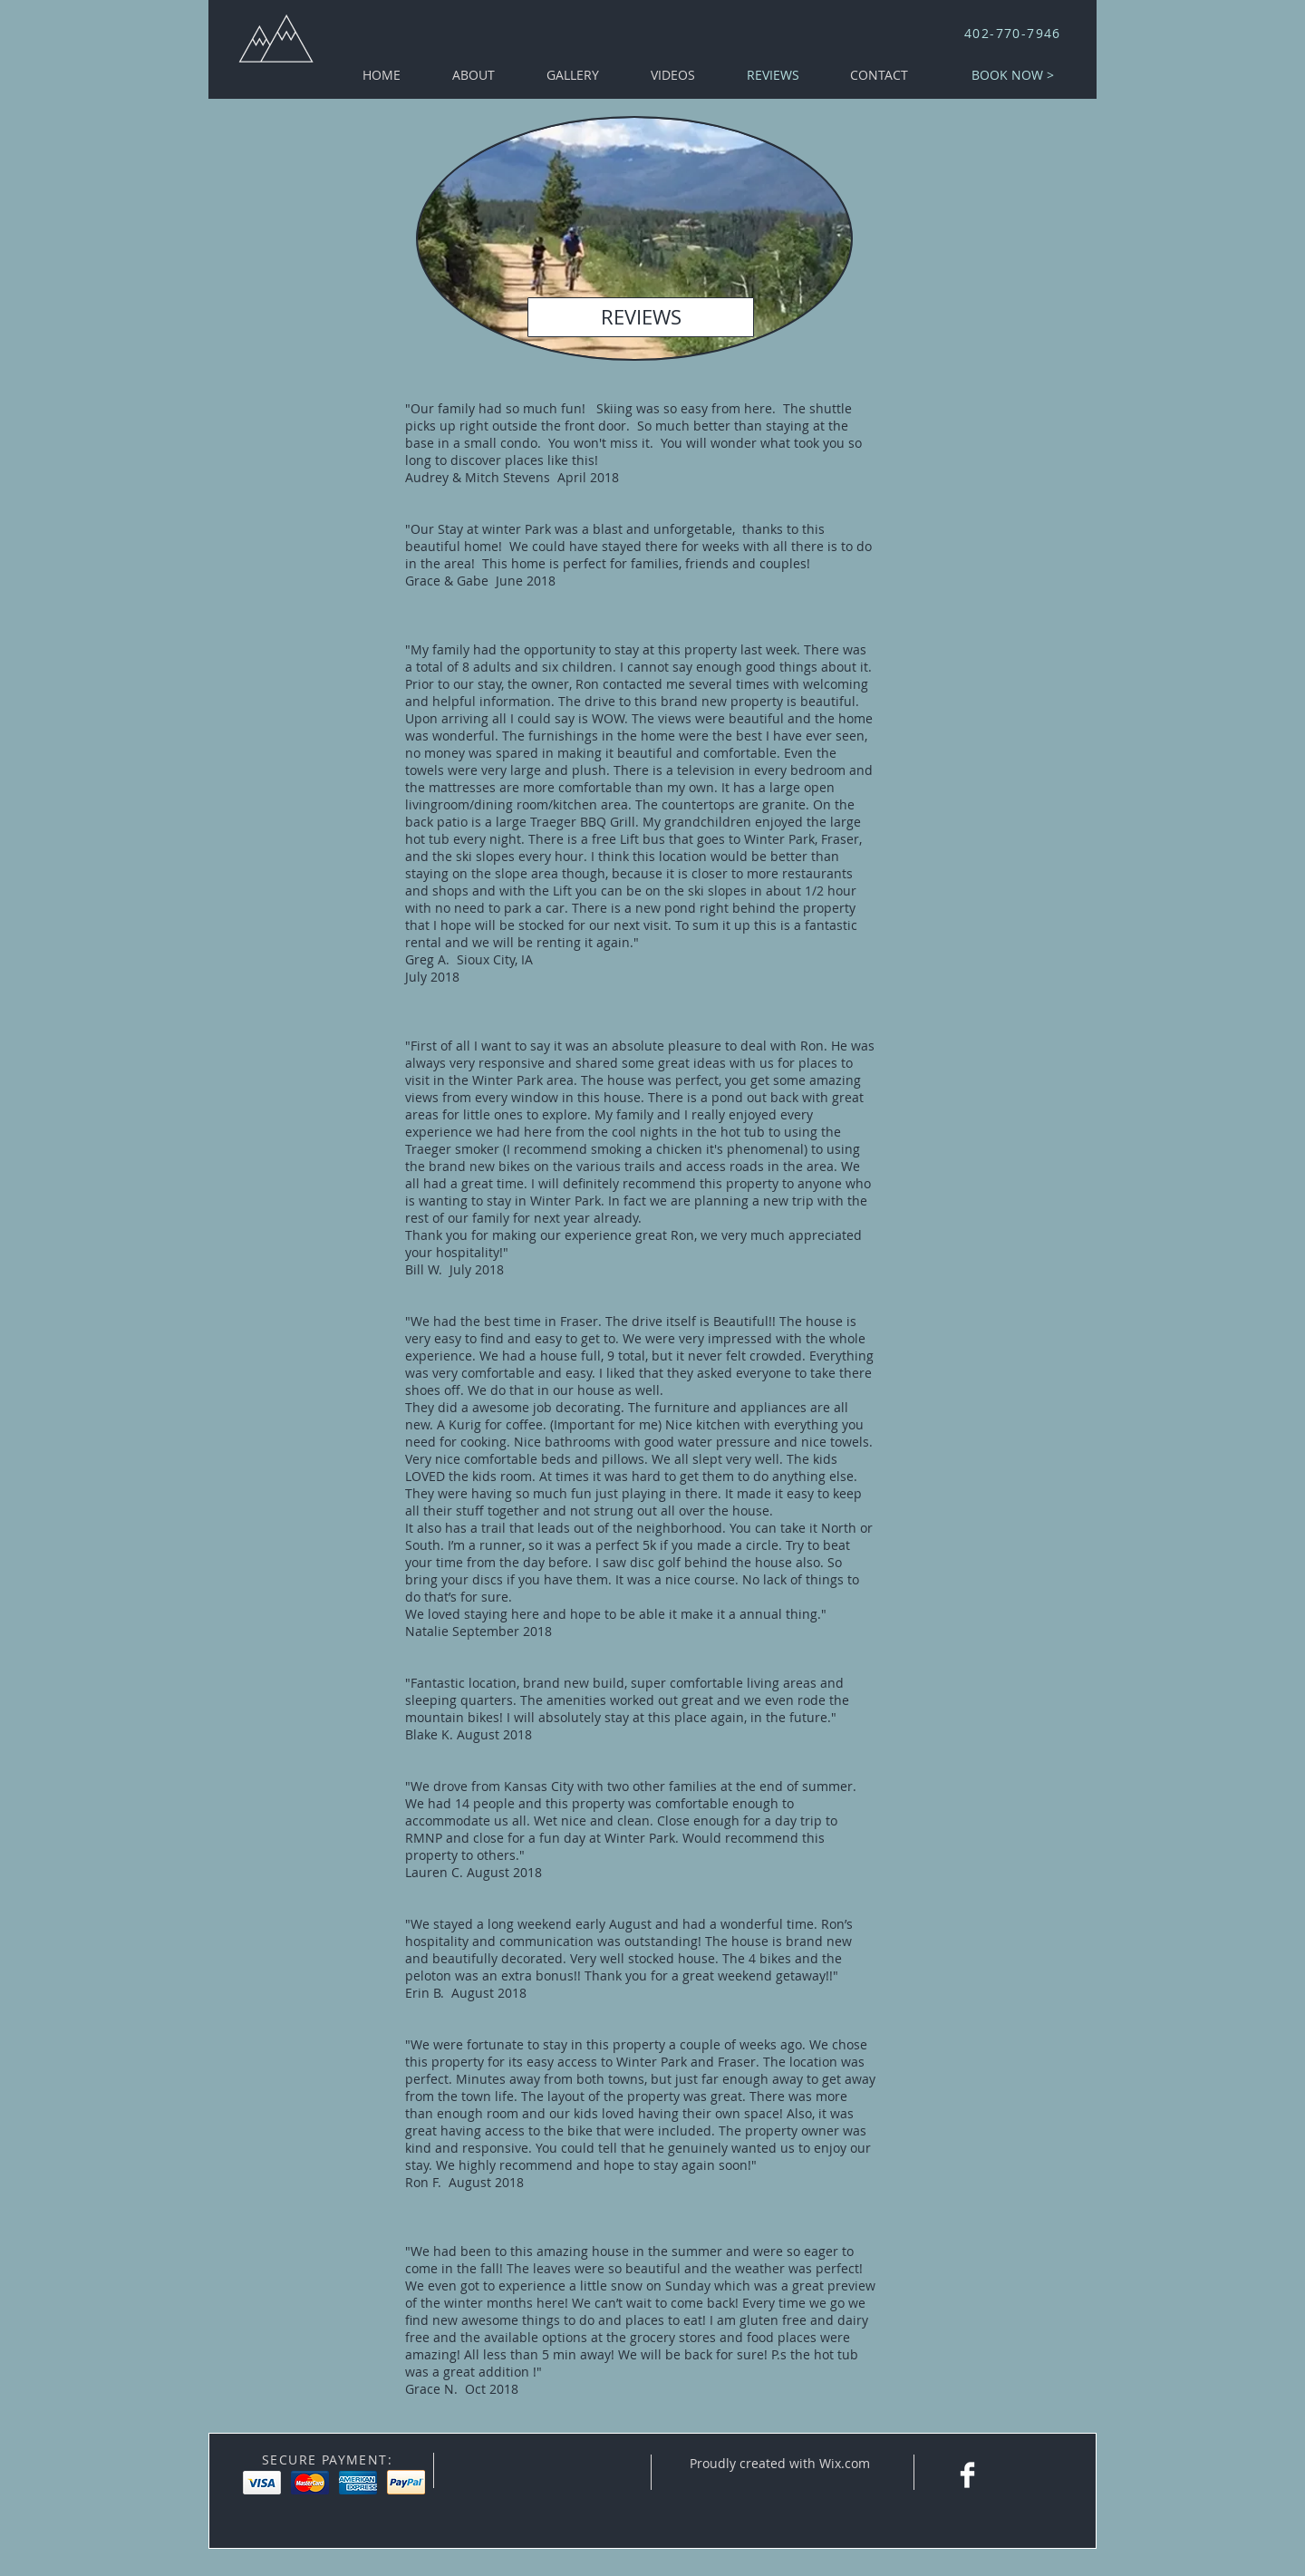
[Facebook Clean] (967, 2475)
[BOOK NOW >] (1012, 75)
